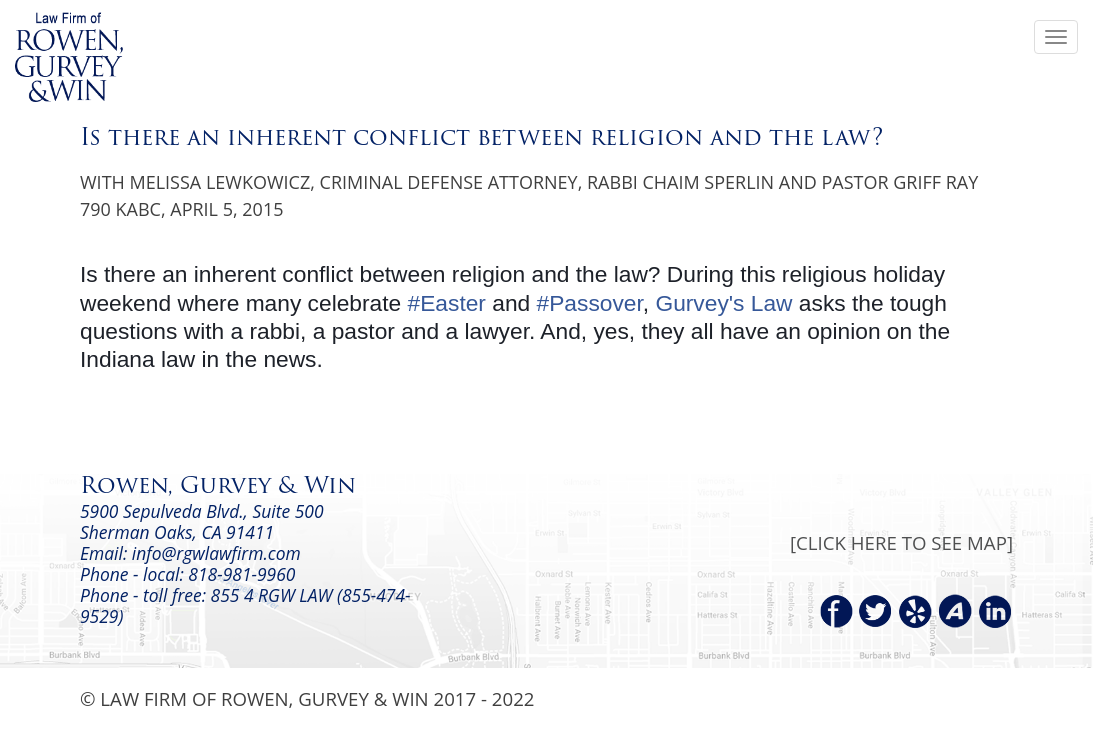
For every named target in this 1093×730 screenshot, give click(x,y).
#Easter (447, 303)
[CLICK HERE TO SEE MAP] (901, 542)
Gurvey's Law (723, 303)
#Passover (590, 303)
